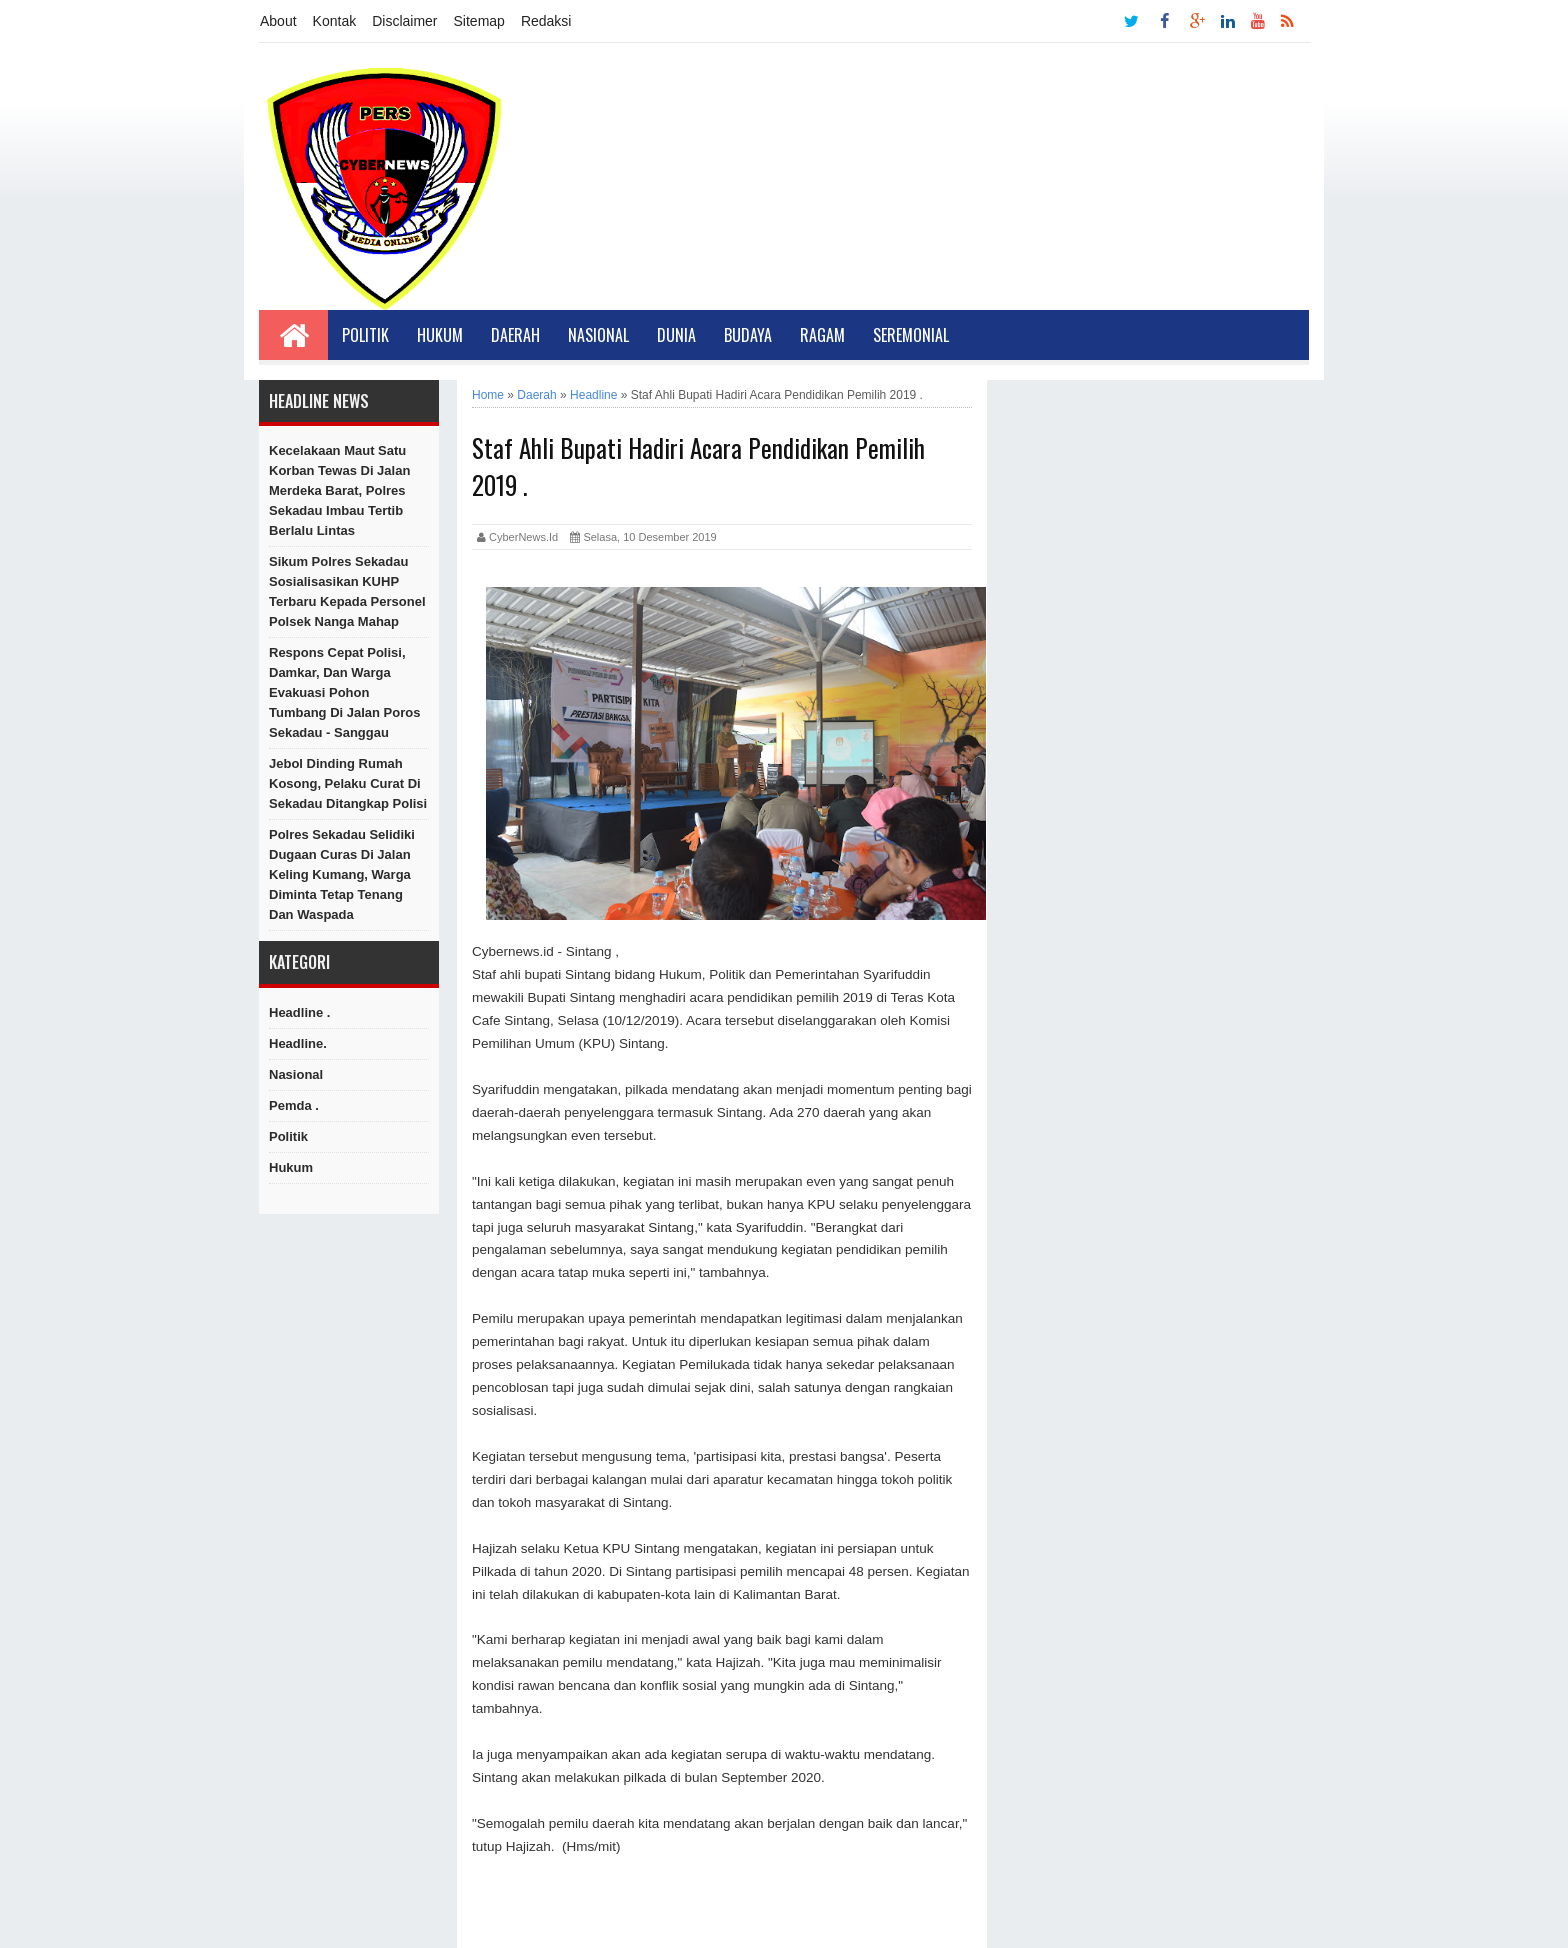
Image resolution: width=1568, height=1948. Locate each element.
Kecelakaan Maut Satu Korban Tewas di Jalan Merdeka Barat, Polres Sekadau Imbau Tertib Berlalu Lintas (339, 490)
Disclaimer (404, 21)
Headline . (299, 1012)
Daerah (515, 335)
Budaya (748, 335)
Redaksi (546, 21)
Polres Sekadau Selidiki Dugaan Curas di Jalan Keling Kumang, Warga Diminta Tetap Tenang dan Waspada (342, 874)
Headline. (298, 1043)
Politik (365, 335)
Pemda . (294, 1105)
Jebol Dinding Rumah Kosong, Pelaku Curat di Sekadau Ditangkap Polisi (348, 783)
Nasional (598, 335)
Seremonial (911, 335)
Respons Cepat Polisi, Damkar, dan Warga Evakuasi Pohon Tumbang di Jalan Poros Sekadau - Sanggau (344, 692)
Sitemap (479, 21)
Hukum (440, 335)
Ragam (822, 335)
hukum (291, 1167)
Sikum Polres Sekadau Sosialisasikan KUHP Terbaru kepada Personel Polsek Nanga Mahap (347, 591)
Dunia (676, 335)
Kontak (335, 21)
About (278, 21)
